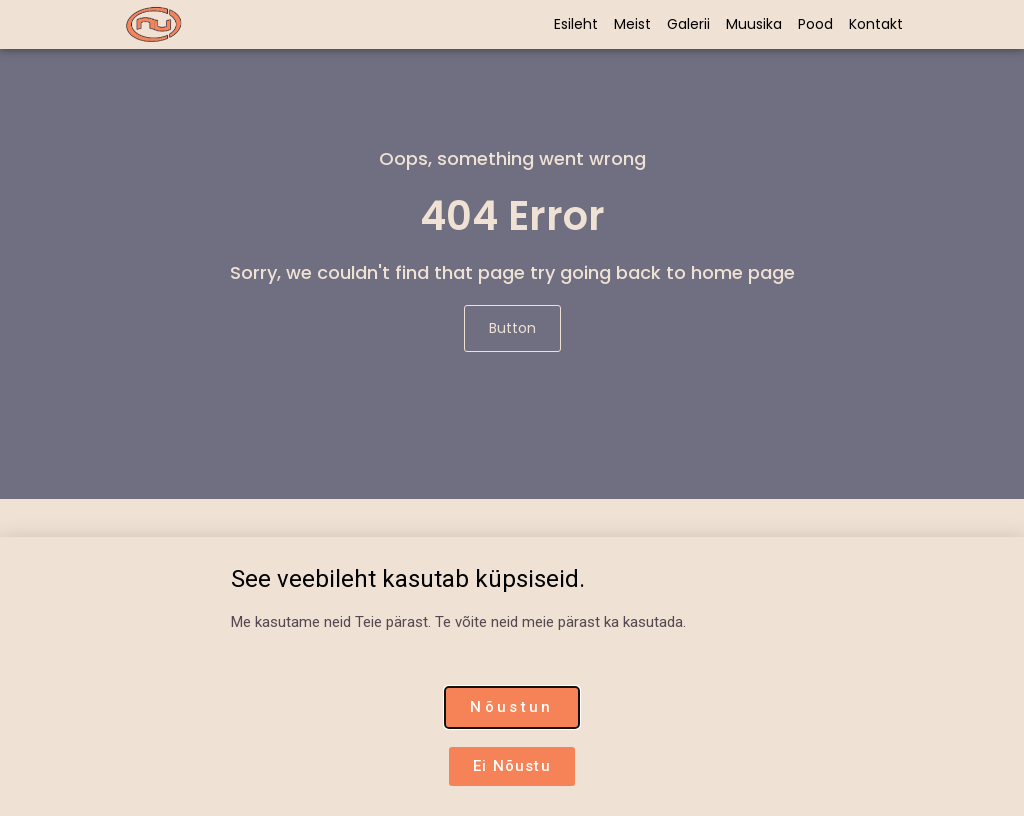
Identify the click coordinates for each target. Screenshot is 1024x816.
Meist (632, 24)
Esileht (576, 24)
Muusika (754, 24)
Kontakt (876, 24)
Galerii (688, 24)
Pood (815, 24)
